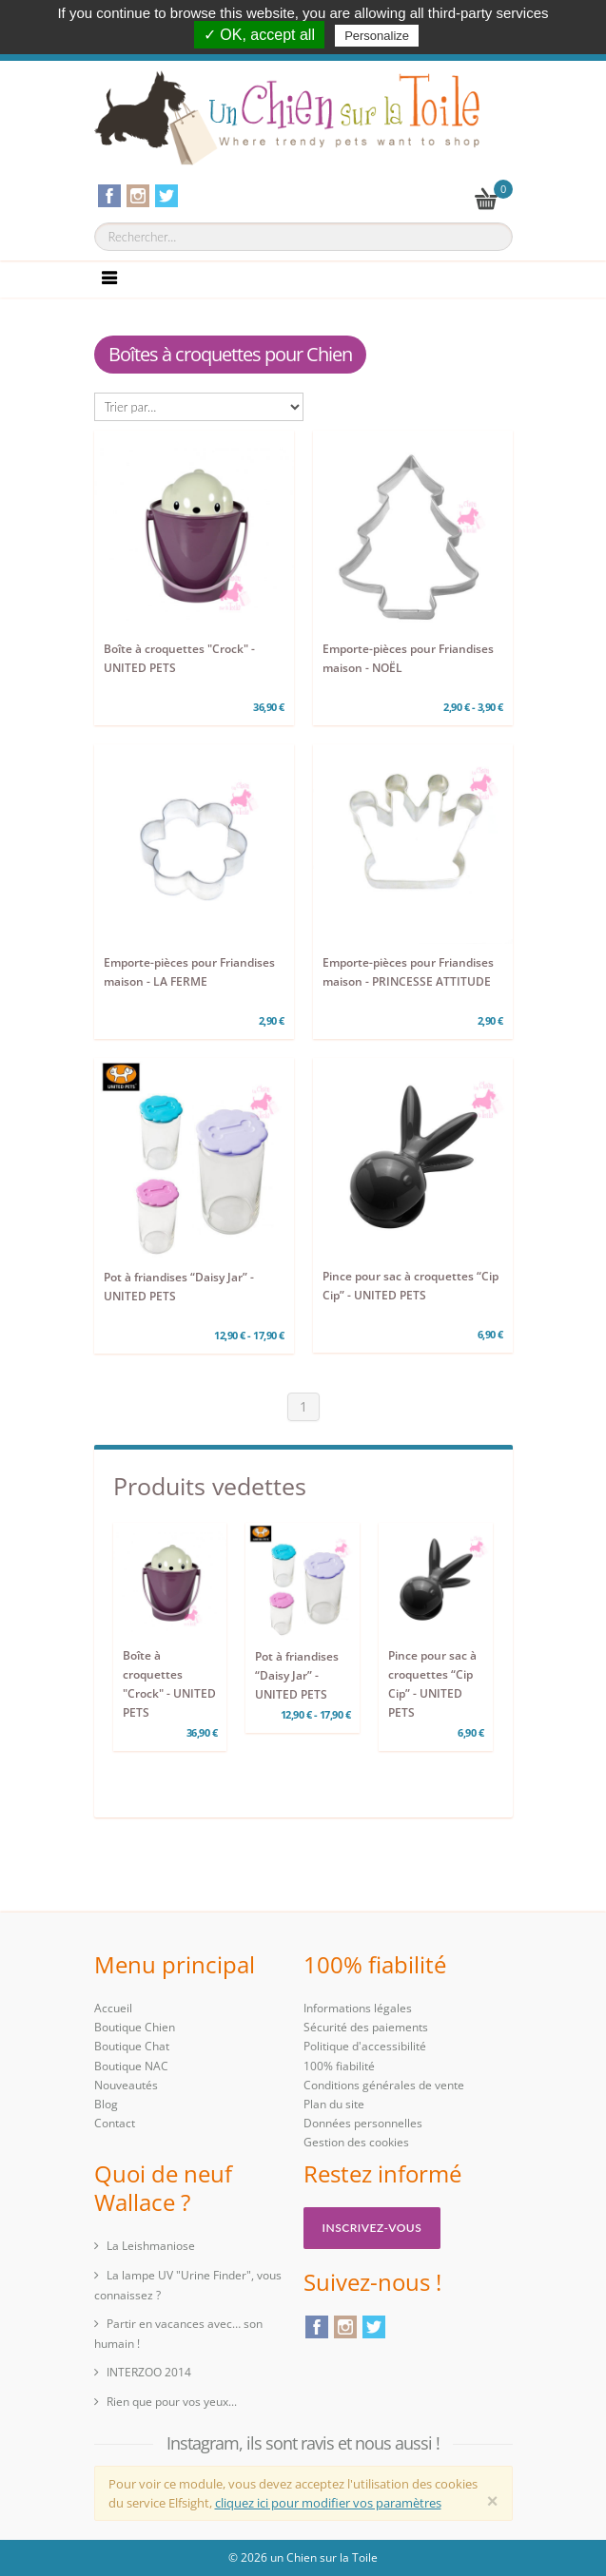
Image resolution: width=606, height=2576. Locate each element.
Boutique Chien (134, 2027)
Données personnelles (362, 2123)
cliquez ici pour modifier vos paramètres (328, 2502)
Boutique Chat (131, 2046)
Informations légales (357, 2008)
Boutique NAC (131, 2066)
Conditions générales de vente (383, 2085)
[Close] (492, 2500)
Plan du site (333, 2104)
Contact (114, 2123)
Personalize (376, 36)
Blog (106, 2104)
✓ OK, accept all (259, 35)
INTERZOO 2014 (149, 2372)
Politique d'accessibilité (364, 2046)
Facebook (316, 2327)
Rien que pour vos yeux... (172, 2401)
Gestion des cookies (356, 2142)
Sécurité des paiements (365, 2027)
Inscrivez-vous (372, 2227)
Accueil (113, 2008)
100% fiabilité (339, 2066)
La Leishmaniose (151, 2246)
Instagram (345, 2327)
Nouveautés (126, 2085)
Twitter (373, 2327)
